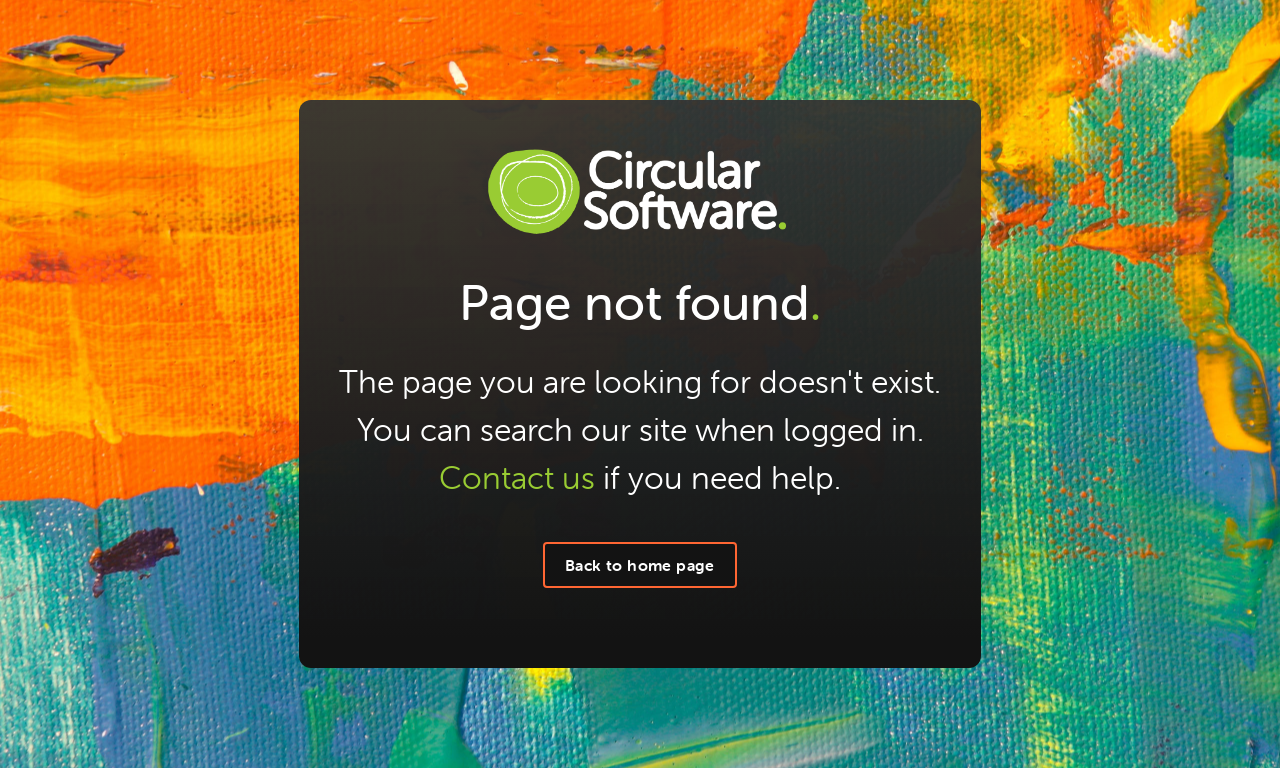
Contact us (517, 477)
